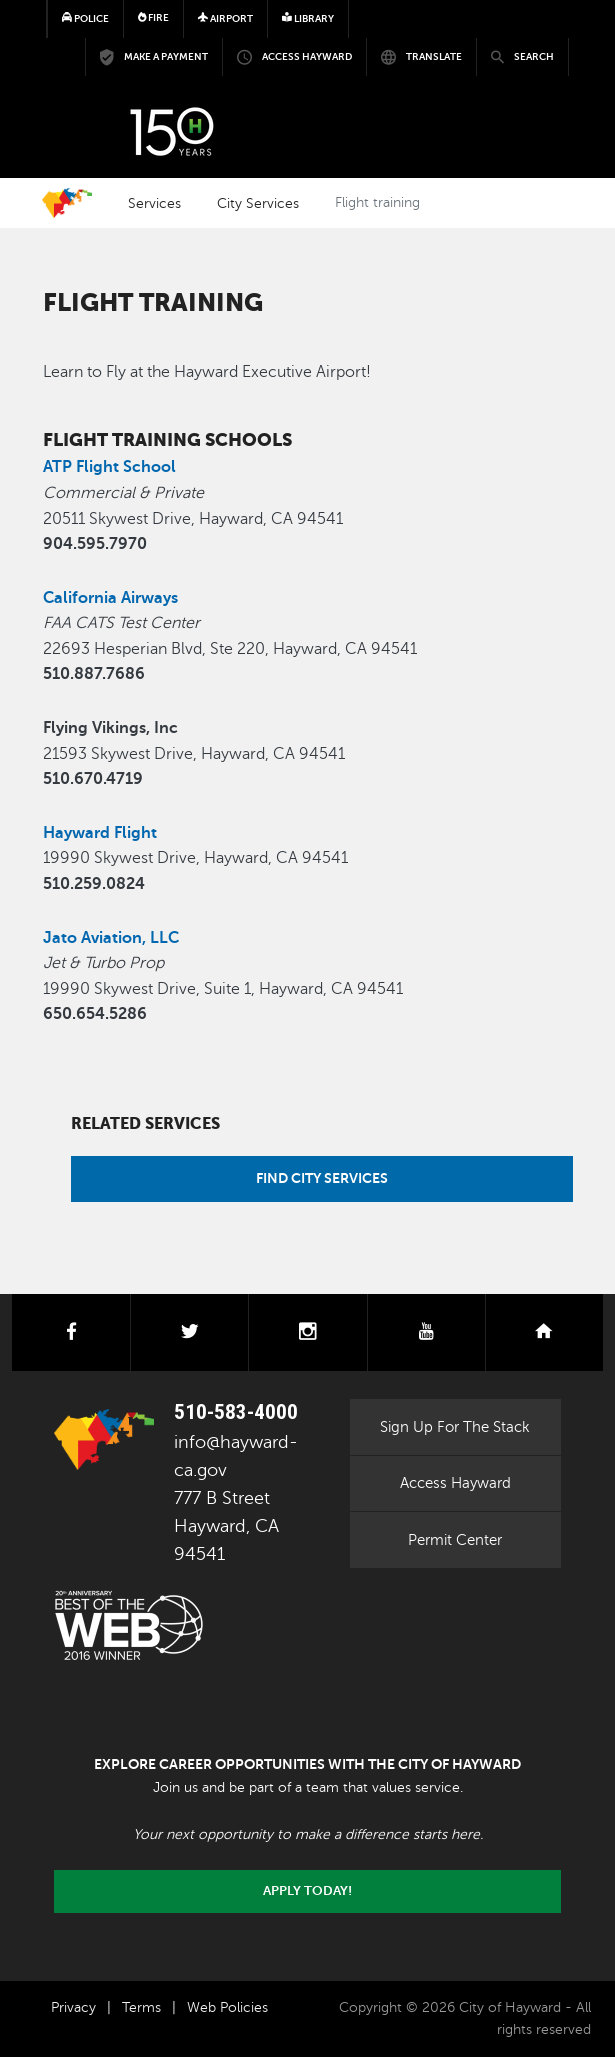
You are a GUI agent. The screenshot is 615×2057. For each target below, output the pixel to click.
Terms (141, 2007)
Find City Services (322, 1178)
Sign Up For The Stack (455, 1427)
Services (154, 203)
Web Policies (227, 2007)
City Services (258, 203)
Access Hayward (455, 1483)
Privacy (73, 2007)
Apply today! (307, 1891)
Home (67, 203)
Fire (154, 17)
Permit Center (455, 1540)
